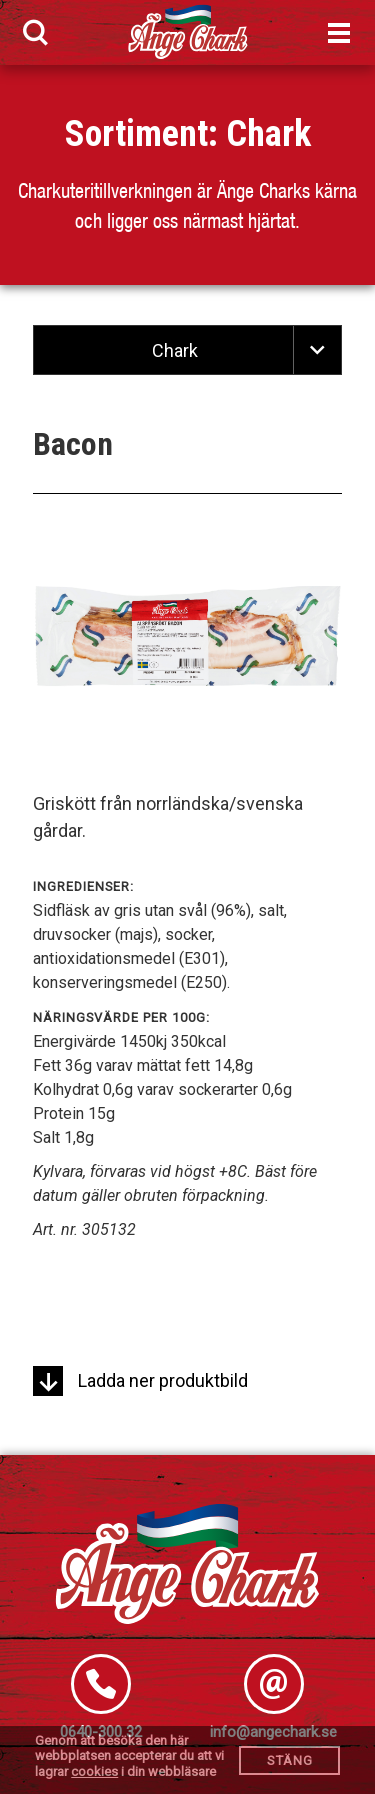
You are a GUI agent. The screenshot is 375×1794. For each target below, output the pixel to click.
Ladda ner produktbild (140, 1380)
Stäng (290, 1760)
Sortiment (136, 134)
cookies (94, 1771)
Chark (268, 134)
